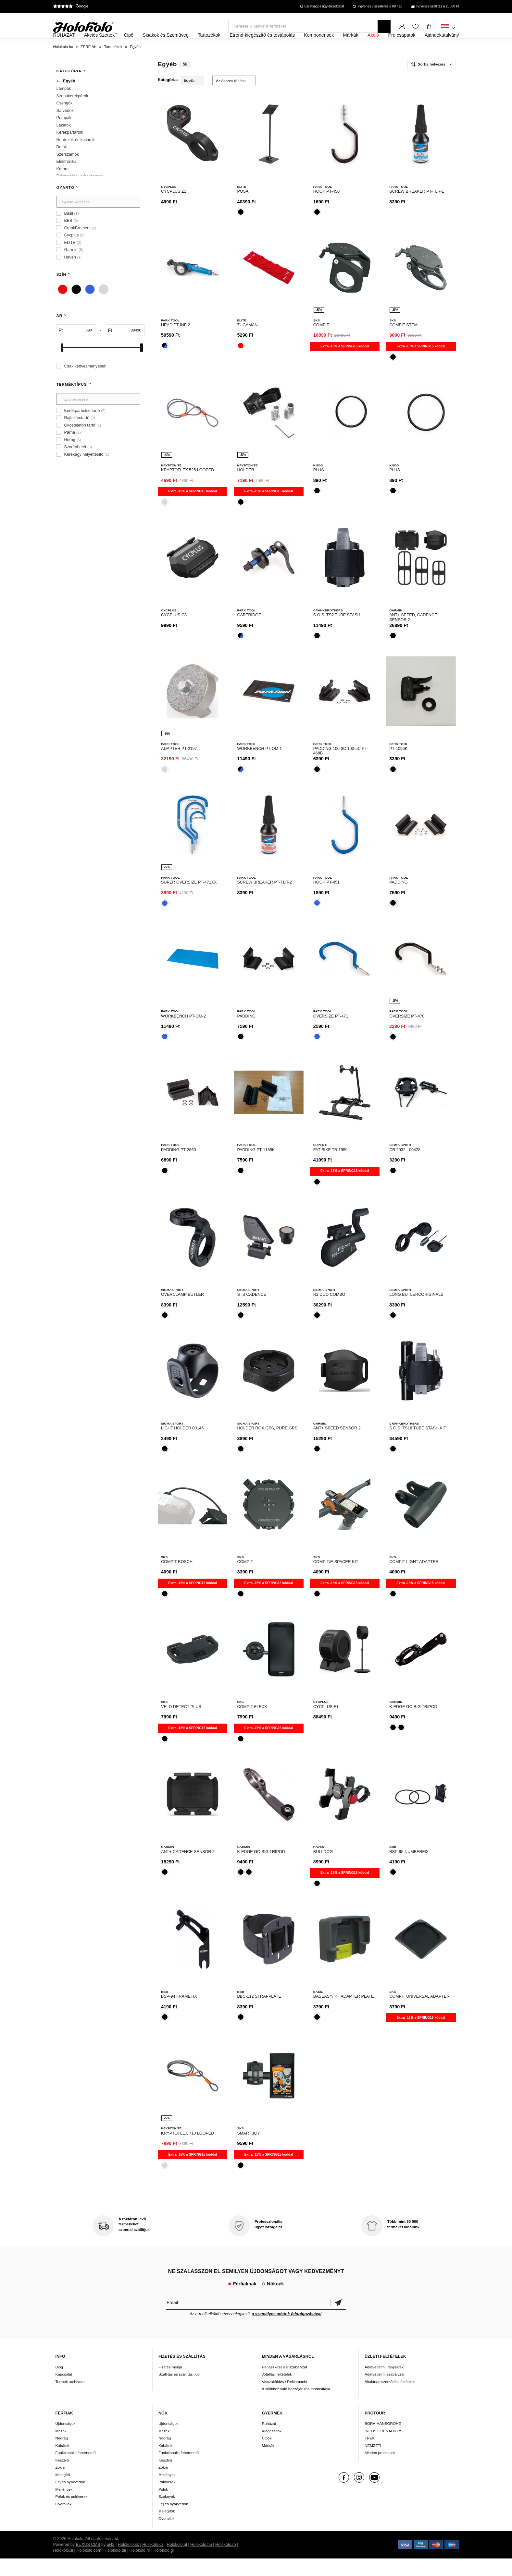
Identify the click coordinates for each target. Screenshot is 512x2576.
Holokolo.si (63, 2568)
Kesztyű (62, 2477)
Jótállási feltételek (277, 2391)
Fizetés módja (170, 2384)
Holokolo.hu (201, 2562)
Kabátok (62, 2463)
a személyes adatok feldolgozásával (286, 2331)
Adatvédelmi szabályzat (385, 2391)
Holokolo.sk (128, 2562)
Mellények (64, 2507)
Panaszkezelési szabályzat (284, 2384)
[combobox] (448, 28)
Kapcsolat (64, 2391)
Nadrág (62, 2455)
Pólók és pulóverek (72, 2514)
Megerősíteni (338, 2320)
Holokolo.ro (225, 2562)
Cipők (267, 2455)
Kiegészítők (271, 2448)
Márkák (268, 2463)
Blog (59, 2384)
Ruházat (269, 2441)
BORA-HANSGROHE (383, 2441)
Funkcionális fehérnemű (76, 2470)
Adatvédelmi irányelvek (384, 2384)
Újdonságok (66, 2441)
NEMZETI (373, 2463)
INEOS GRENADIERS (384, 2448)
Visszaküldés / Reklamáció (284, 2399)
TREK (370, 2455)
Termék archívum (70, 2399)
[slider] (62, 365)
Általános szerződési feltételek (390, 2399)
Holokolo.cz (152, 2562)
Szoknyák (166, 2514)
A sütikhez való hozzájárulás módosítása (296, 2406)
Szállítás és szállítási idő (179, 2391)
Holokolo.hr (140, 2568)
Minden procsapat (380, 2470)
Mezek (61, 2448)
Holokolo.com (88, 2568)
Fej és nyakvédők (70, 2499)
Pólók (163, 2507)
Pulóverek (166, 2499)
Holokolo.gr (164, 2568)
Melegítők (166, 2528)
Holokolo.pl (177, 2562)
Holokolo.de (115, 2568)
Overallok (63, 2521)
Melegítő (63, 2492)
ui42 (111, 2562)
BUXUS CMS (88, 2562)
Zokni (60, 2485)
